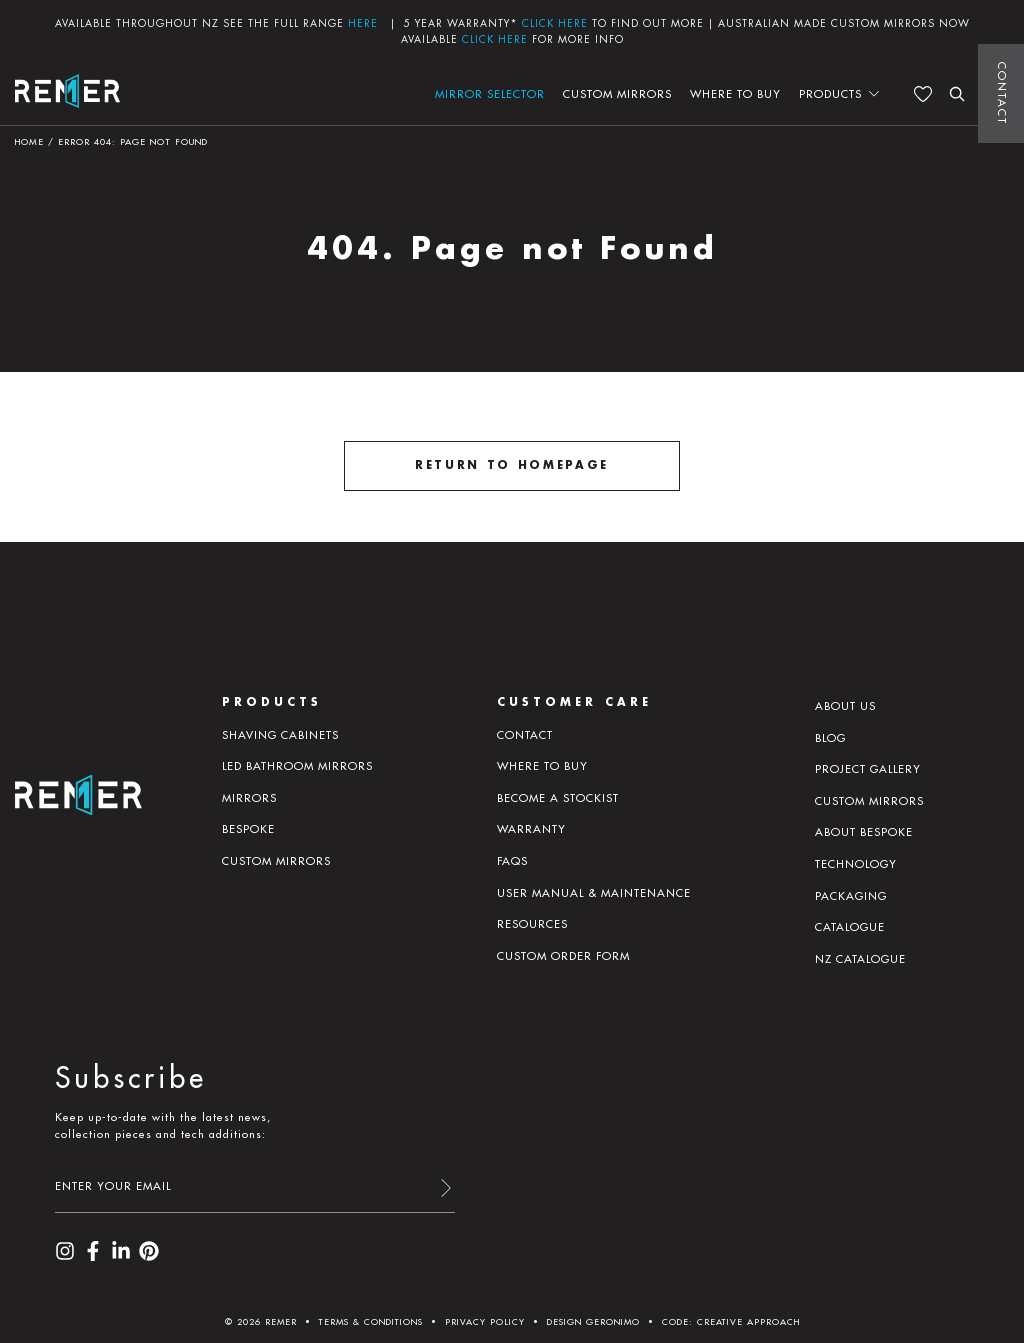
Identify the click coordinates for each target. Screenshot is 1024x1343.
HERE (363, 23)
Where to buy (735, 94)
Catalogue (850, 927)
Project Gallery (868, 769)
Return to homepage (512, 465)
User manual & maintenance (594, 893)
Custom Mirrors (617, 94)
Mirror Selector (490, 94)
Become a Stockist (558, 798)
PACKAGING (851, 896)
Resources (532, 924)
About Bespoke (864, 832)
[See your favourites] (923, 94)
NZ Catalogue (860, 959)
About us (845, 706)
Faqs (512, 861)
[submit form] (445, 1189)
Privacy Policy (485, 1321)
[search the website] (957, 94)
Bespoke (248, 829)
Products (830, 94)
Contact (1002, 93)
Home (29, 141)
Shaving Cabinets (280, 735)
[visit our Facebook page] (93, 1257)
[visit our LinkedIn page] (121, 1257)
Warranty (531, 829)
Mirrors (249, 798)
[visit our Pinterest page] (149, 1257)
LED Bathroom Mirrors (297, 766)
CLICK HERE (555, 23)
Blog (830, 738)
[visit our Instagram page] (65, 1257)
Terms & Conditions (371, 1321)
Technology (856, 864)
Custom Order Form (563, 956)
